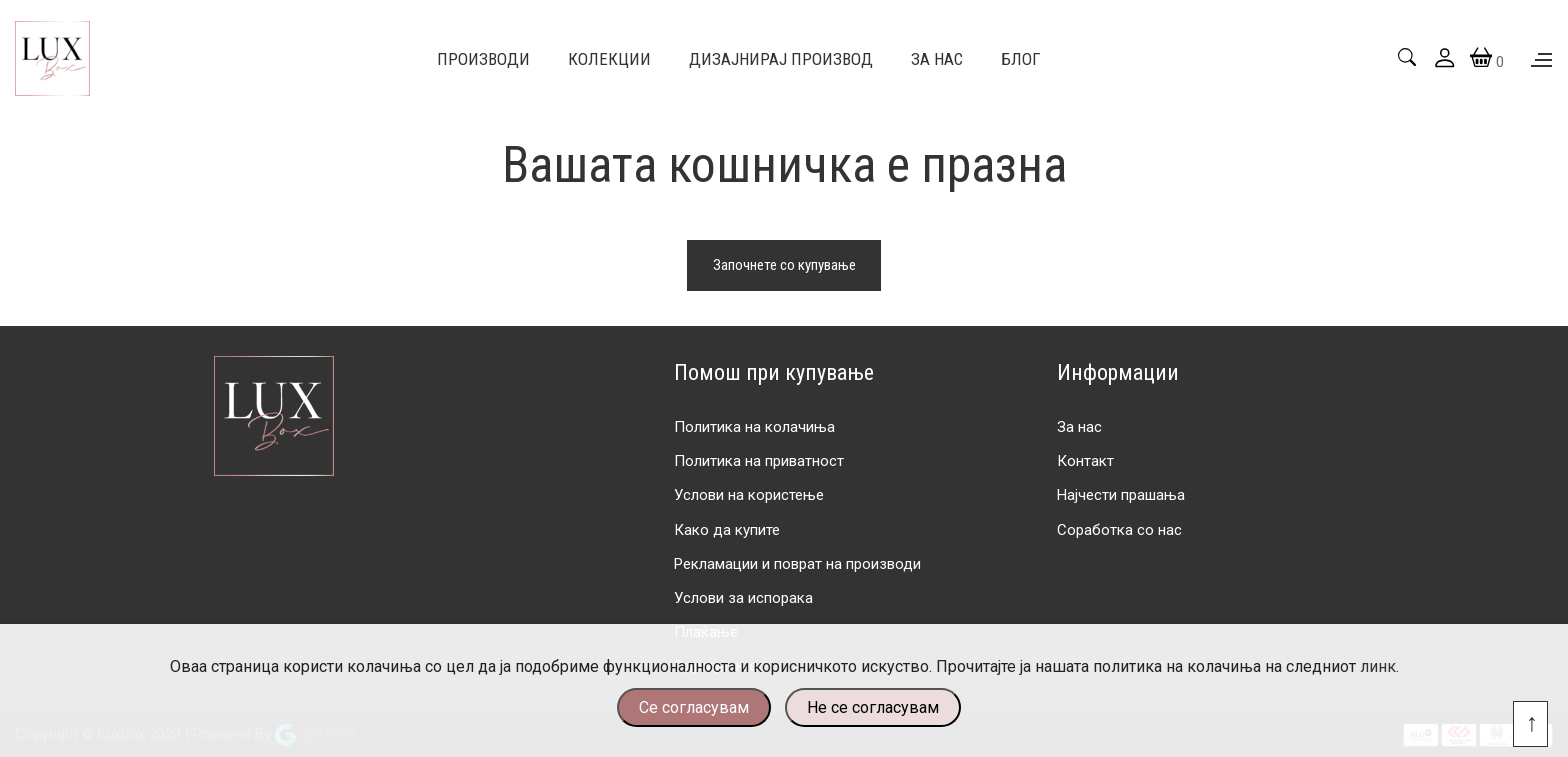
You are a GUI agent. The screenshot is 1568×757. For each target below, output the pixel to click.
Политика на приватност (759, 461)
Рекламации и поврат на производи (797, 564)
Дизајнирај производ (781, 59)
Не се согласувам (873, 707)
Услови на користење (749, 495)
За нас (1079, 427)
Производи (483, 59)
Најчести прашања (1121, 495)
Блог (1021, 59)
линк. (1379, 666)
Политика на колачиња (754, 427)
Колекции (609, 59)
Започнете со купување (784, 265)
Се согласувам (694, 707)
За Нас (937, 59)
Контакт (1085, 461)
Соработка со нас (1119, 530)
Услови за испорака (743, 598)
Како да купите (727, 530)
